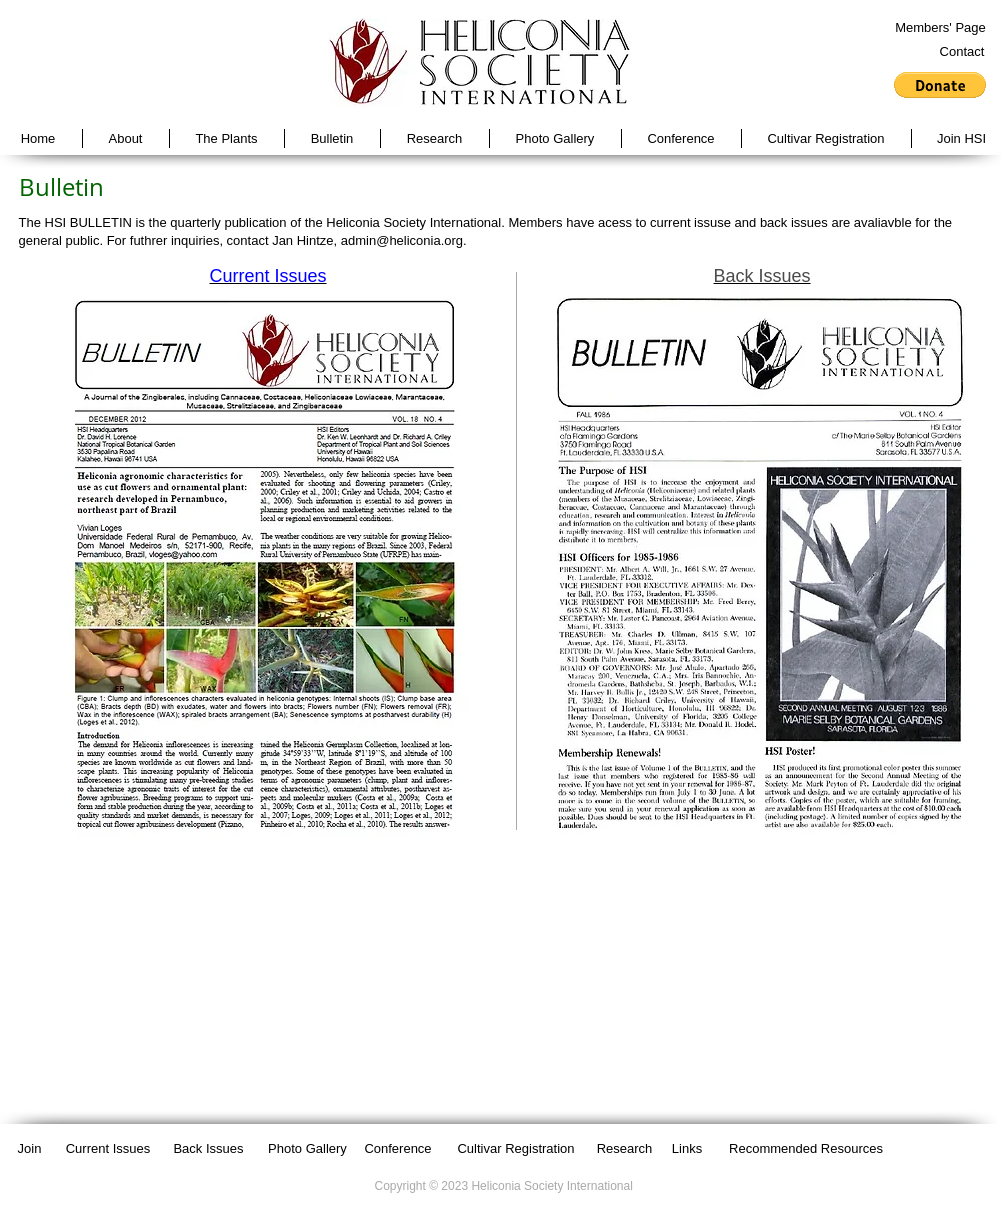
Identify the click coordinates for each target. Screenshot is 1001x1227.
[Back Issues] (209, 1149)
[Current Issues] (108, 1149)
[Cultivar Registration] (516, 1149)
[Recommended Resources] (806, 1149)
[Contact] (962, 52)
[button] (940, 85)
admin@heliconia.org (402, 240)
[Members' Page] (941, 28)
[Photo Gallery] (308, 1149)
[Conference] (398, 1149)
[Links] (687, 1149)
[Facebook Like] (933, 1148)
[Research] (625, 1149)
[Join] (30, 1149)
